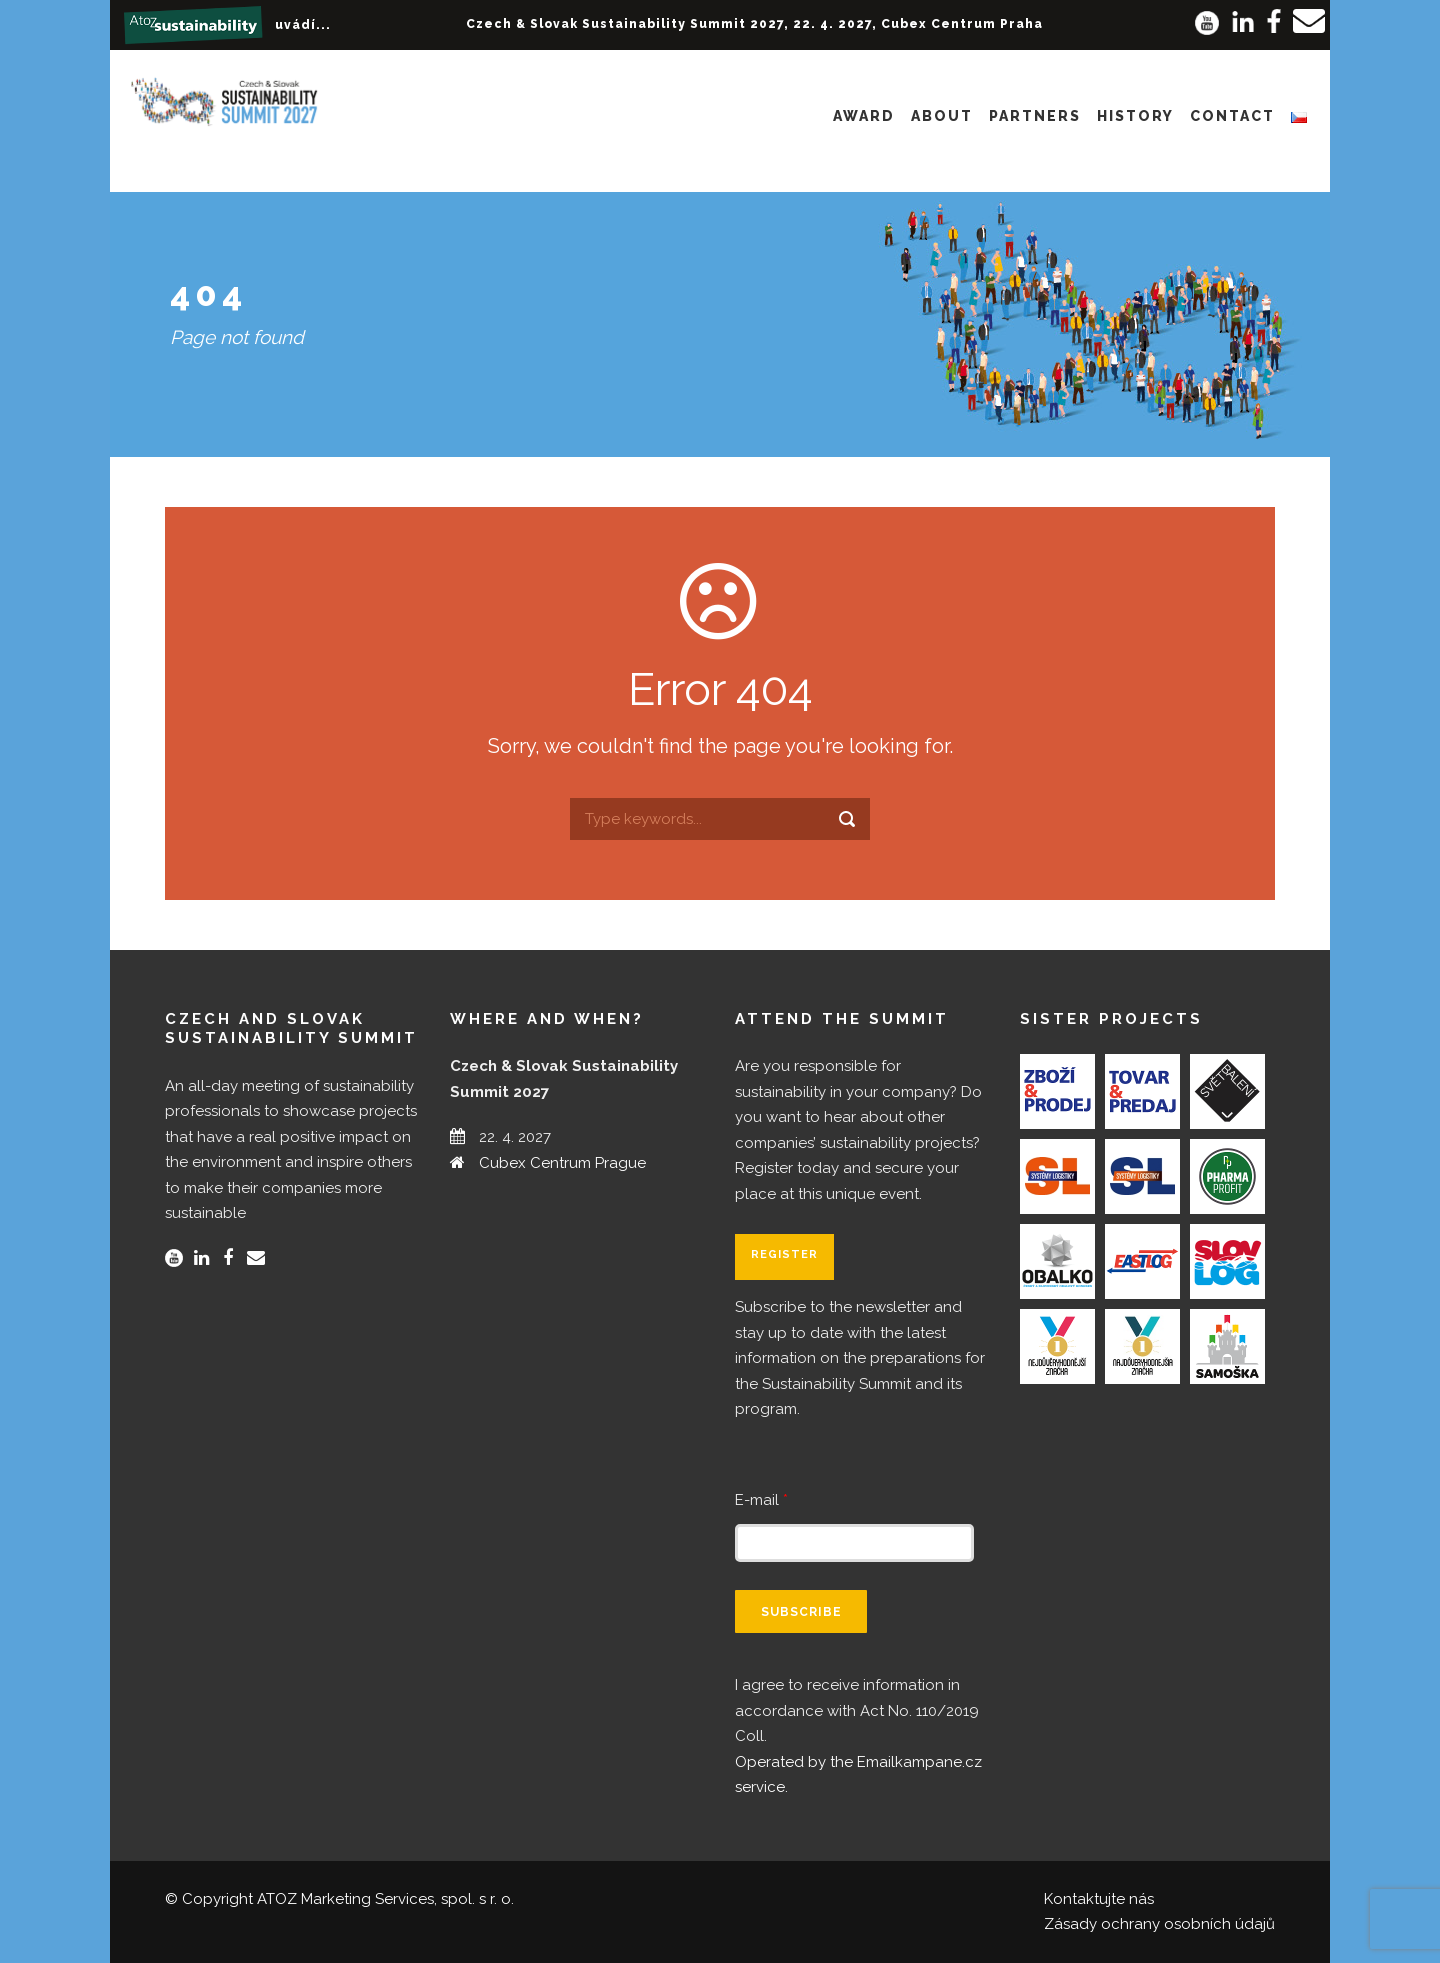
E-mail (761, 1500)
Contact (1232, 116)
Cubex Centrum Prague (562, 1163)
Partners (1035, 116)
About (942, 116)
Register (784, 1254)
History (1135, 116)
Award (864, 116)
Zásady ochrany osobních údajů (1159, 1924)
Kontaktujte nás (1099, 1899)
